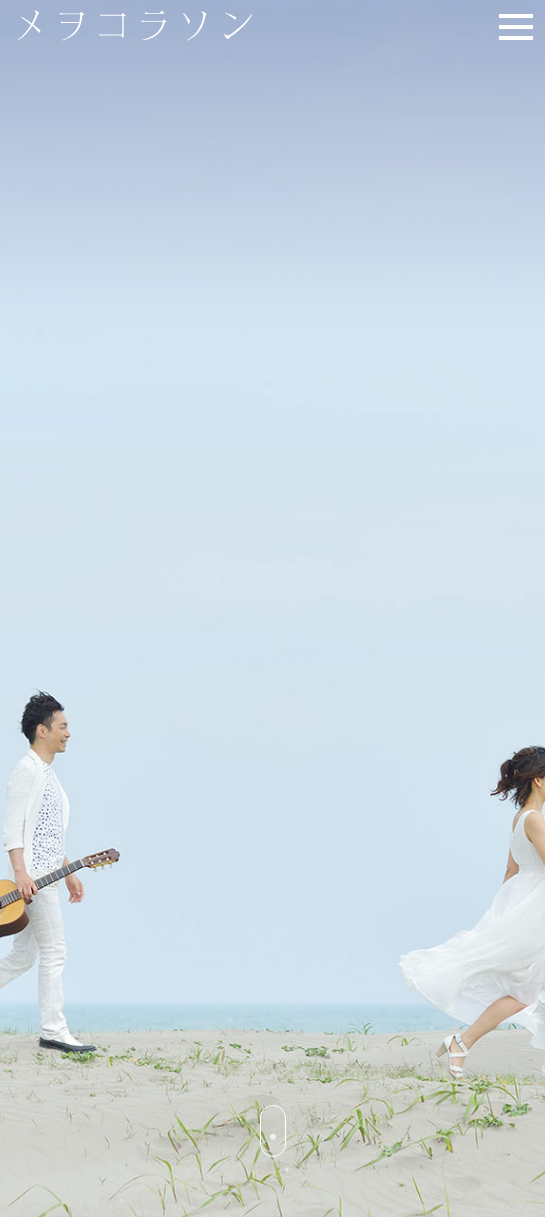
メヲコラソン (156, 26)
